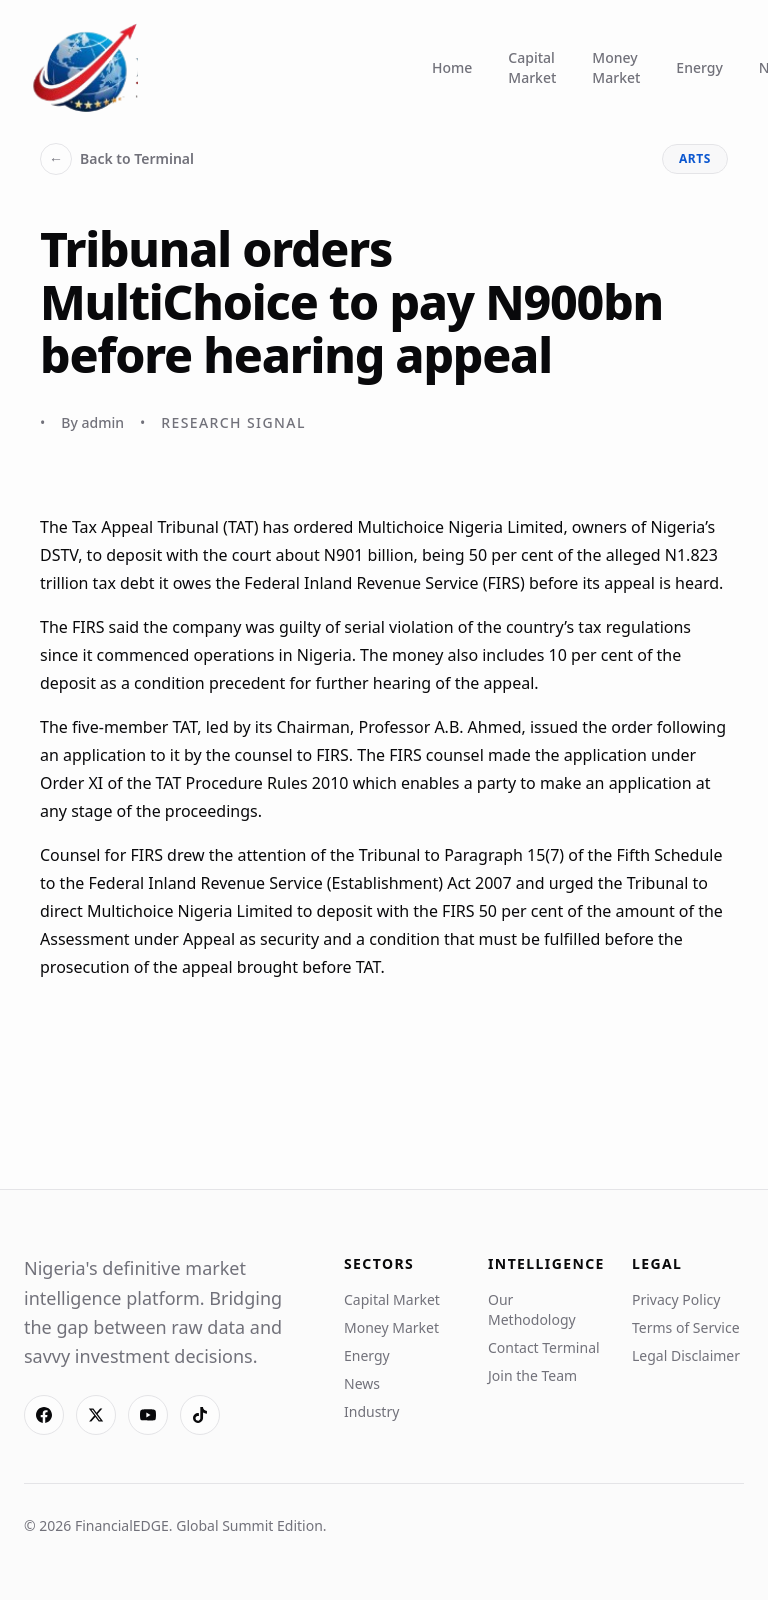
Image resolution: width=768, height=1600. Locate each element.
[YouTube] (148, 1415)
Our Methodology (532, 1309)
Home (452, 67)
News (362, 1383)
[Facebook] (44, 1415)
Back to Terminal (117, 159)
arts (695, 158)
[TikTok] (200, 1415)
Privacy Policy (676, 1299)
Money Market (616, 67)
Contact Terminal (544, 1347)
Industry (371, 1411)
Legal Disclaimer (686, 1355)
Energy (699, 67)
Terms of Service (686, 1327)
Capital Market (532, 67)
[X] (96, 1415)
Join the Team (532, 1375)
